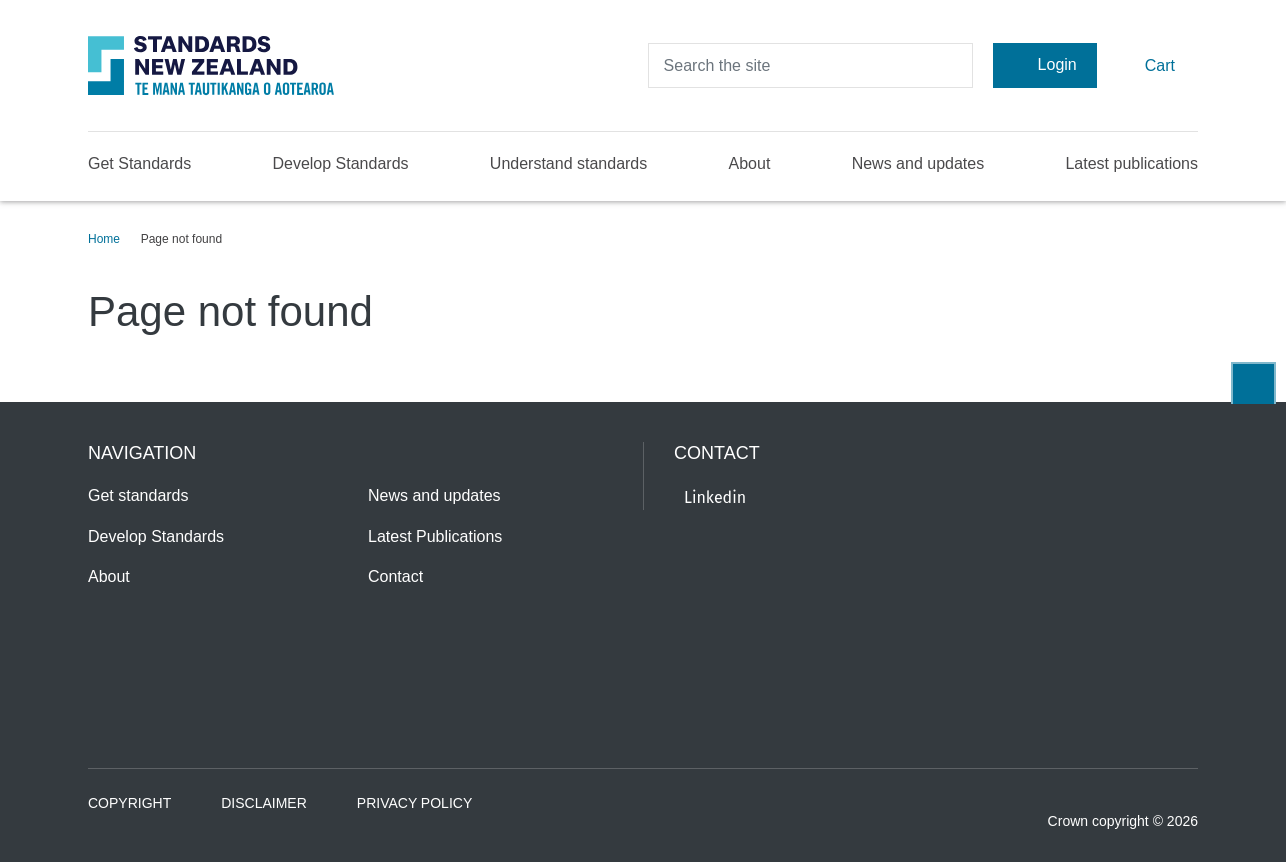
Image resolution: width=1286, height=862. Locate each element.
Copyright (129, 803)
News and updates (918, 163)
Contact (395, 576)
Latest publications (1131, 163)
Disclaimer (264, 803)
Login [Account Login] (1045, 65)
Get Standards (139, 163)
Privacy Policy (414, 803)
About (750, 163)
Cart (1147, 64)
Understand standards (568, 163)
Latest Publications (435, 536)
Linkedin (715, 497)
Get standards (138, 495)
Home (104, 239)
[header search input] (810, 65)
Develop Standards (340, 163)
